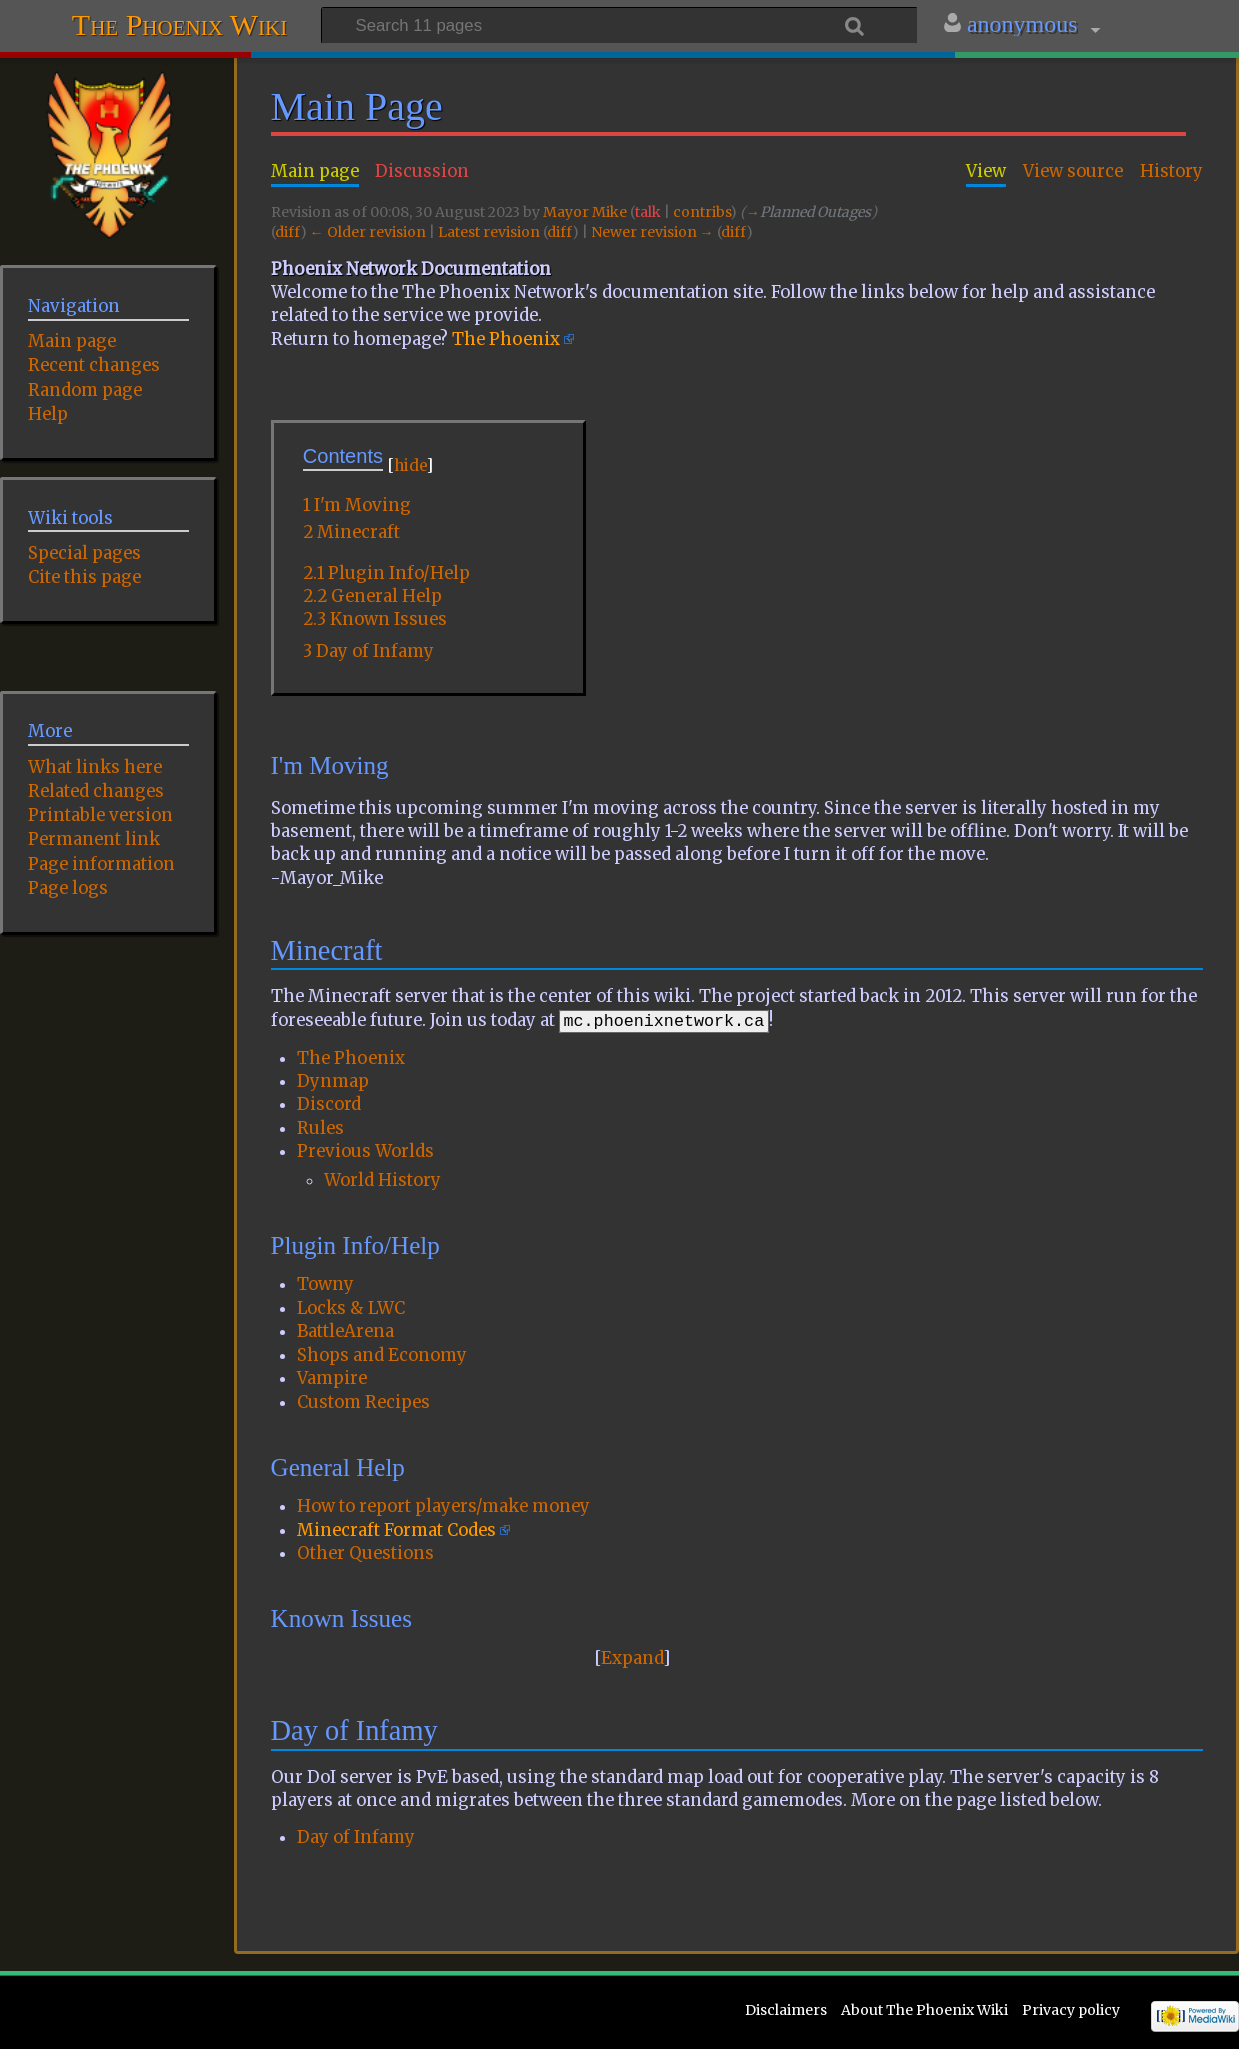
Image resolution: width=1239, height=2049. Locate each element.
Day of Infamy (356, 1837)
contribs (701, 212)
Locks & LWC (351, 1308)
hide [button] (410, 465)
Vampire (332, 1378)
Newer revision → (652, 232)
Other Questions (365, 1553)
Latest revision (489, 232)
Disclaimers (786, 2010)
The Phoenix (506, 339)
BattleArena (345, 1331)
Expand (632, 1658)
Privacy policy (1071, 2010)
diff (287, 232)
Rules (320, 1128)
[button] (632, 1658)
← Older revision (368, 232)
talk (648, 212)
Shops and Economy (382, 1355)
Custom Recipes (363, 1402)
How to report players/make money (443, 1506)
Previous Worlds (365, 1151)
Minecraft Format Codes (396, 1530)
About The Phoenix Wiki (924, 2010)
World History (382, 1180)
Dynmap (333, 1081)
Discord (329, 1104)
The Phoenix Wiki (179, 22)
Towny (325, 1284)
